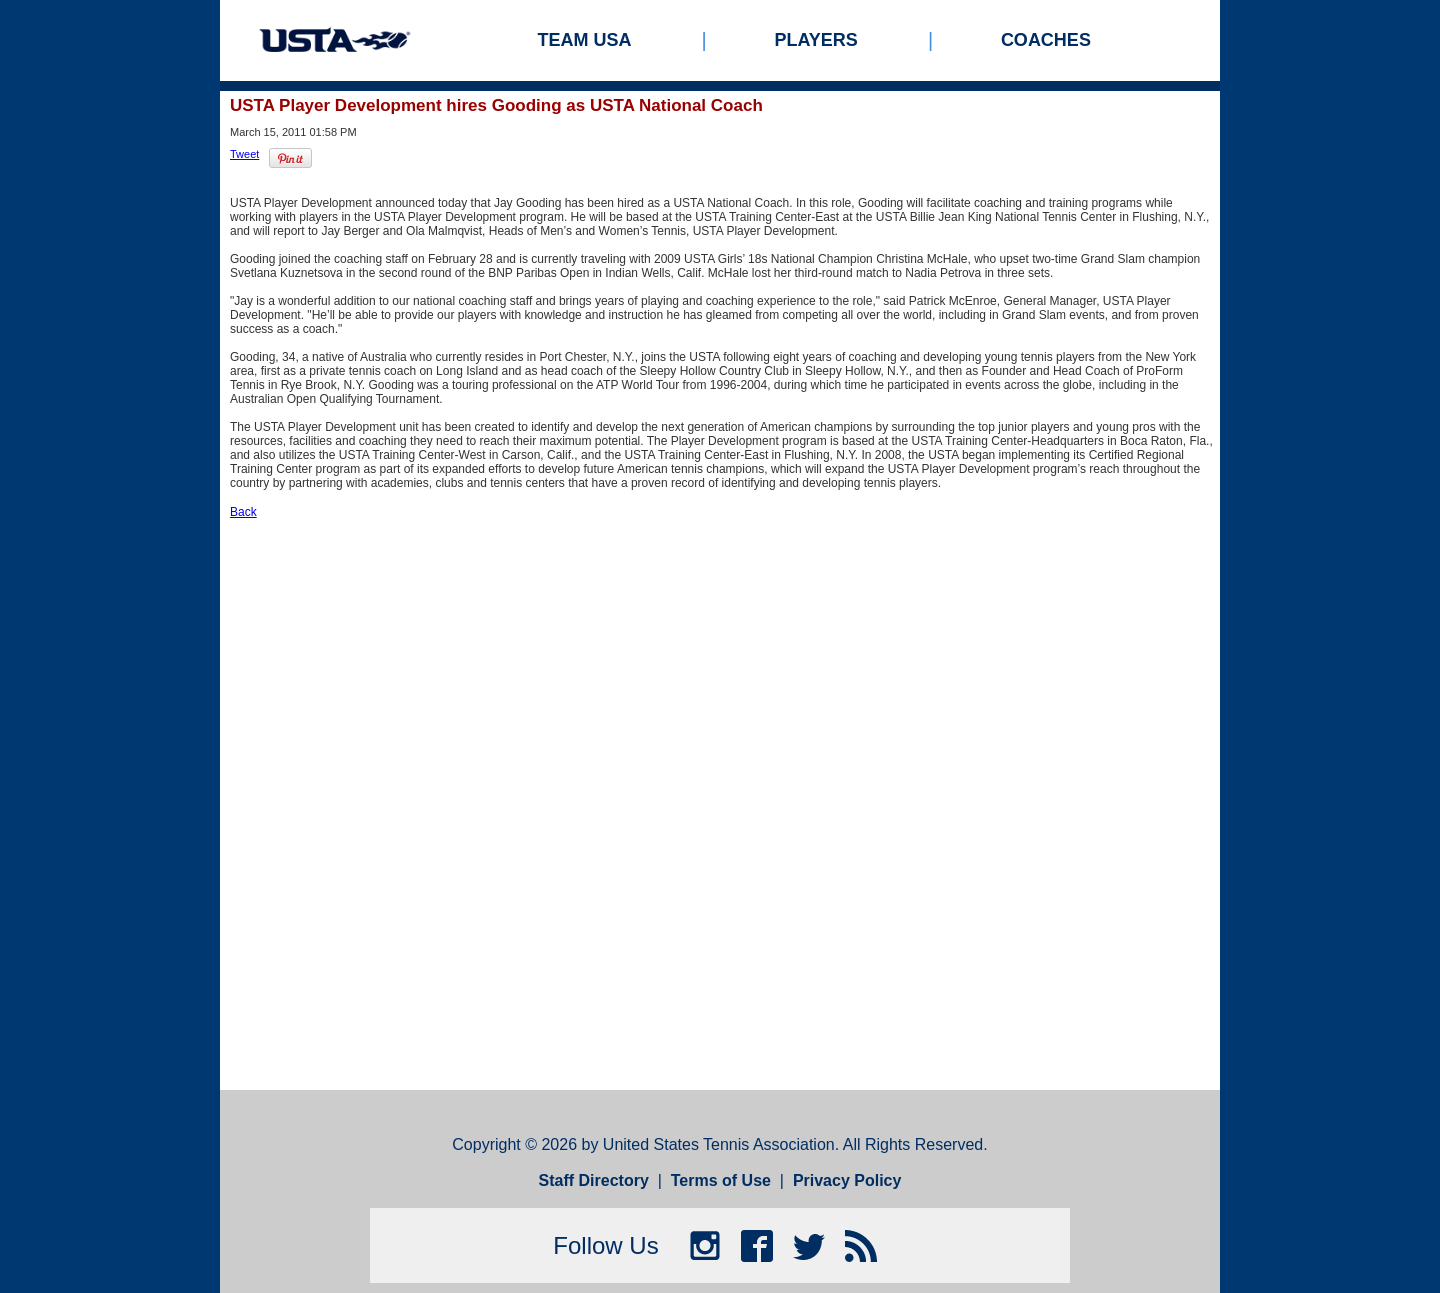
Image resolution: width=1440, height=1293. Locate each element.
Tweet (244, 154)
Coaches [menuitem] (1046, 40)
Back (243, 512)
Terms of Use (721, 1180)
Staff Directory (594, 1180)
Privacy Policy (847, 1180)
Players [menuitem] (816, 40)
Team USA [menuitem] (585, 40)
